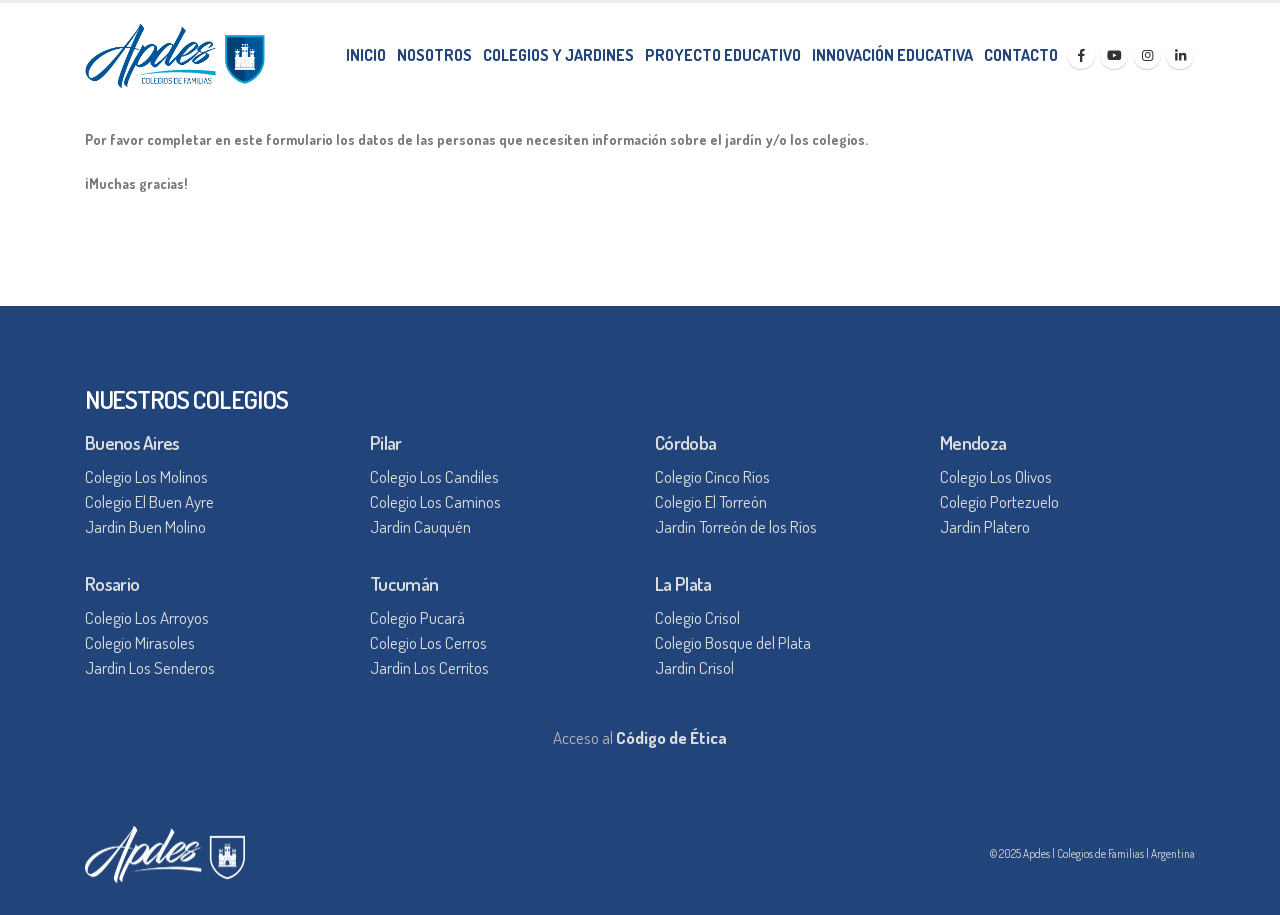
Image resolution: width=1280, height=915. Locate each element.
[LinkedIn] (1180, 55)
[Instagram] (1147, 55)
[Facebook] (1081, 55)
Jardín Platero (985, 526)
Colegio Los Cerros (428, 642)
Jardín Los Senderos (150, 667)
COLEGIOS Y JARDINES (558, 55)
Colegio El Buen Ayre (149, 501)
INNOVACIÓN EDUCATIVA (892, 55)
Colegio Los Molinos (146, 476)
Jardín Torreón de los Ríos (736, 526)
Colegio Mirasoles (140, 642)
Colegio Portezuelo (999, 501)
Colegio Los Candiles (434, 476)
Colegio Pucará (417, 617)
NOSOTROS (434, 55)
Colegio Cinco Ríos (712, 476)
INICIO (366, 55)
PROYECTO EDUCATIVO (723, 55)
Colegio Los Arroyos (147, 617)
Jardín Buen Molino (145, 526)
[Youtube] (1114, 55)
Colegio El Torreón (711, 501)
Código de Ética (671, 737)
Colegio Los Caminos (435, 501)
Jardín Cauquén (420, 526)
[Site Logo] (175, 55)
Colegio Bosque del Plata (733, 642)
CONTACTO (1021, 55)
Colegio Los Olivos (996, 476)
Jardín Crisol (694, 667)
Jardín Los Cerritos (429, 667)
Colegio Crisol (697, 617)
